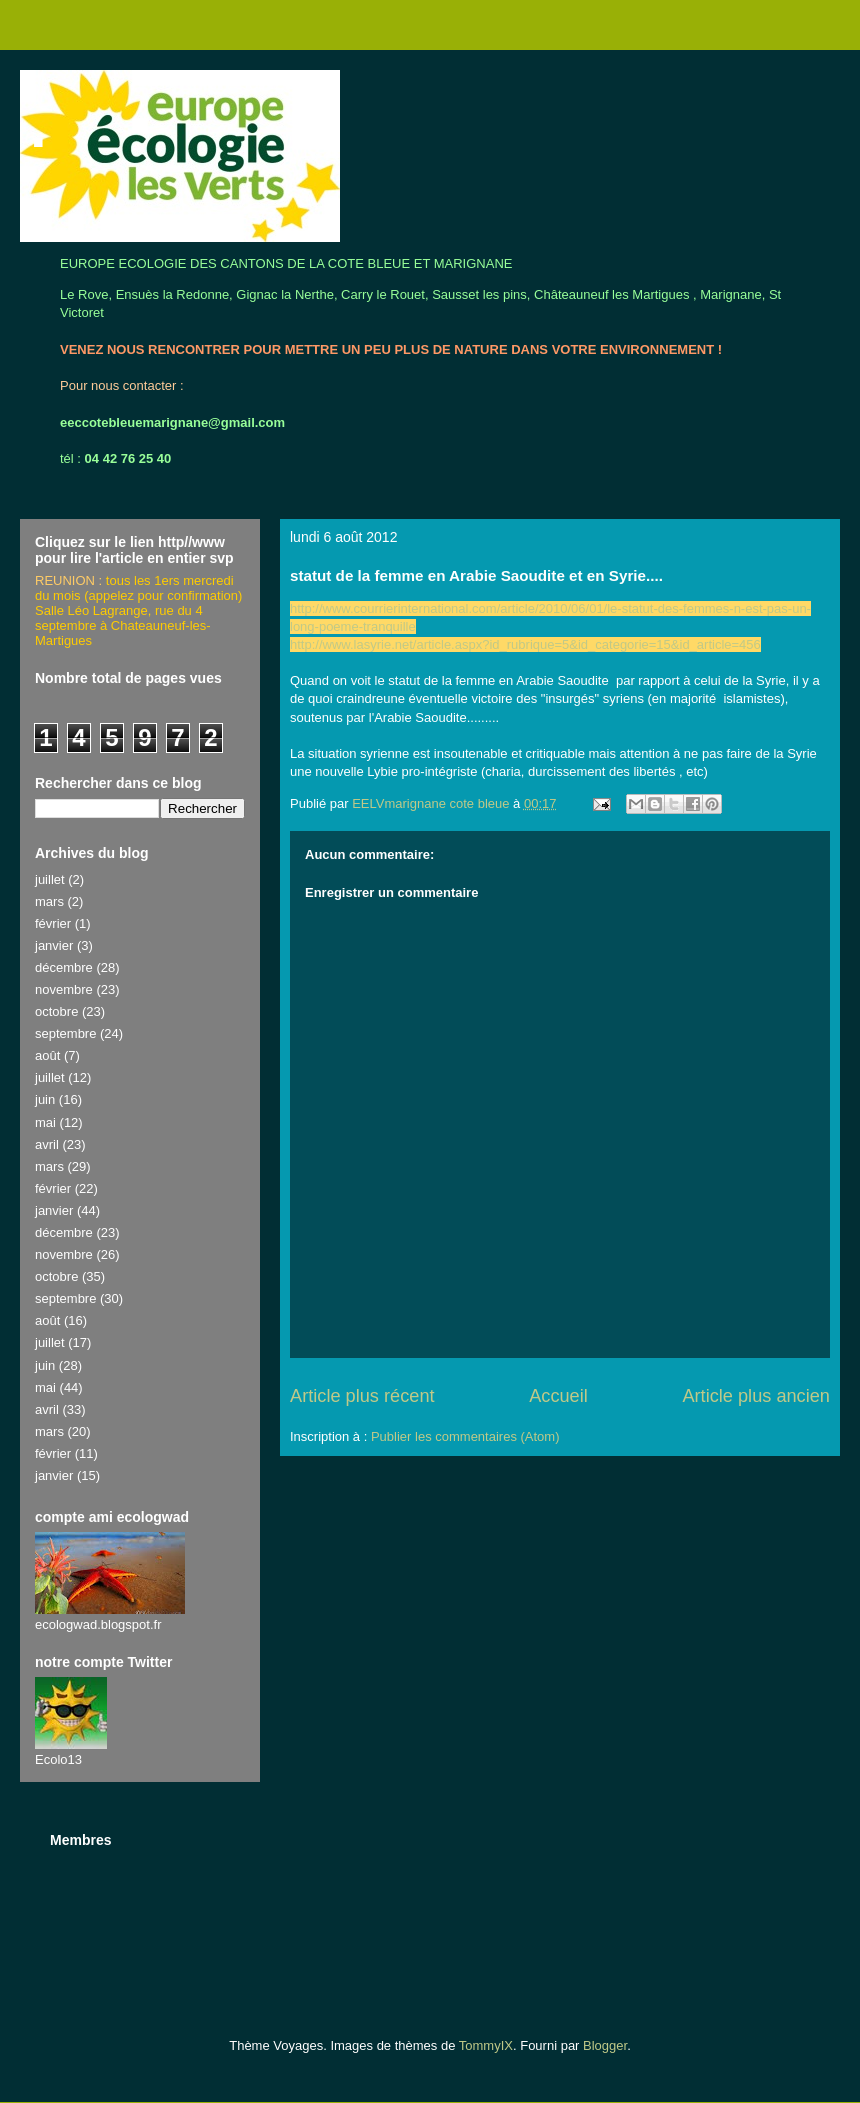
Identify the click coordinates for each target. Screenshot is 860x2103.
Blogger (605, 2045)
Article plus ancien (756, 1396)
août (47, 1055)
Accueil (558, 1396)
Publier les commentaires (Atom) (465, 1436)
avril (47, 1144)
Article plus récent (362, 1396)
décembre (64, 967)
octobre (56, 1011)
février (53, 923)
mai (45, 1122)
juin (45, 1099)
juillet (50, 879)
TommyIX (486, 2045)
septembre (65, 1033)
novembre (64, 989)
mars (49, 901)
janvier (54, 945)
